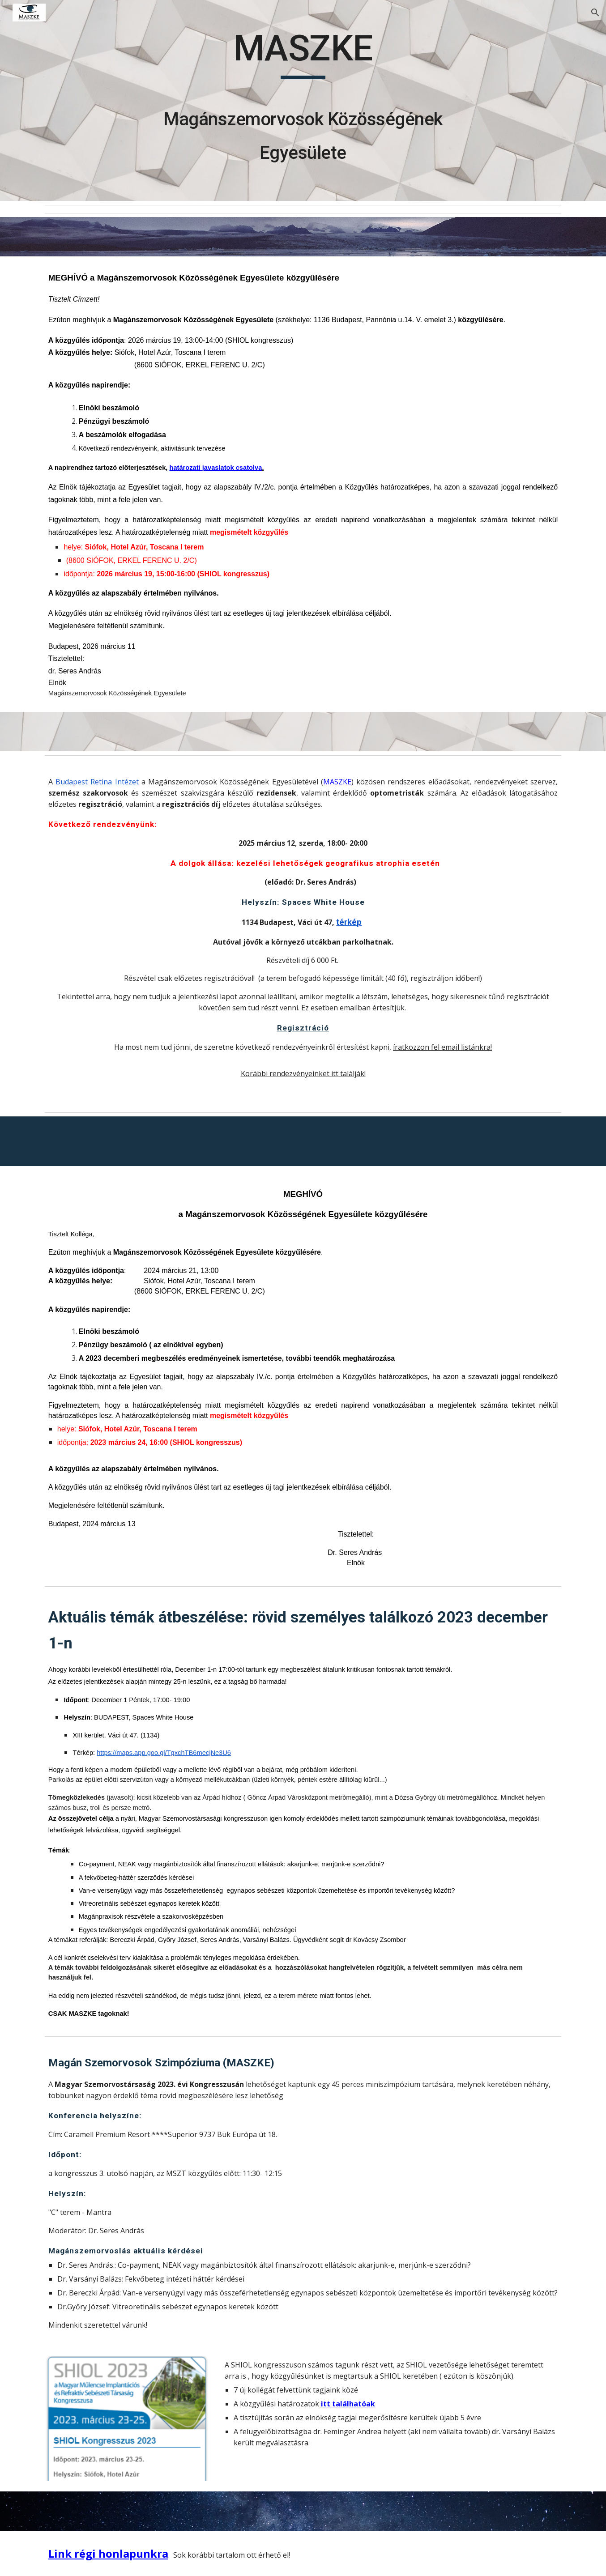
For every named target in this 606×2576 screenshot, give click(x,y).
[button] (595, 12)
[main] (303, 100)
